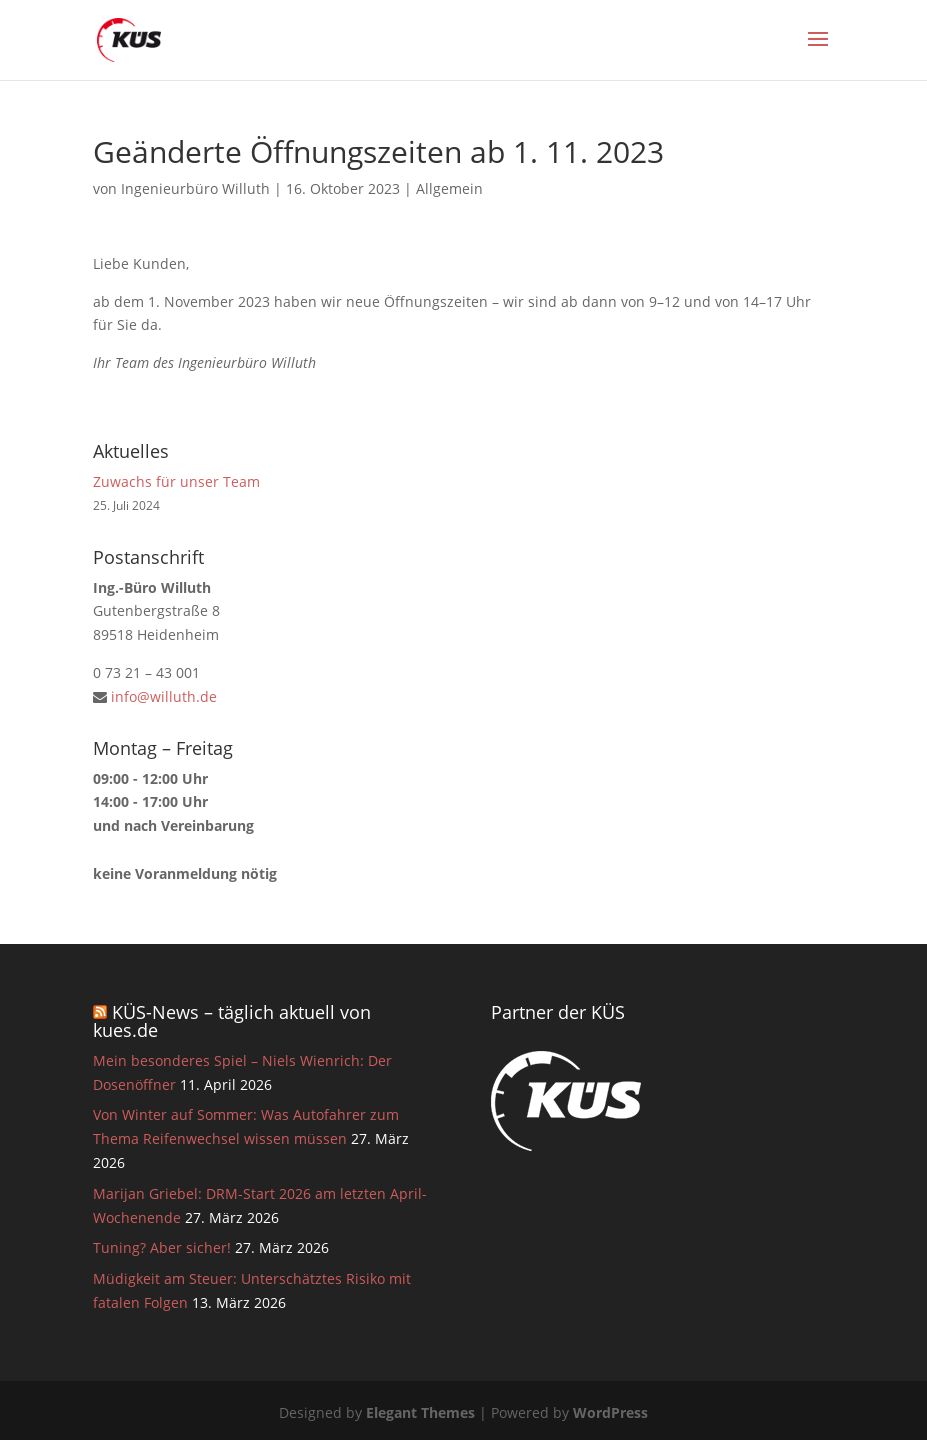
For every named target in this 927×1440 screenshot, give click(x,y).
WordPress (610, 1412)
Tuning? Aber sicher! (162, 1247)
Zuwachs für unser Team (176, 481)
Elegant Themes (420, 1412)
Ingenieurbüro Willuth (195, 188)
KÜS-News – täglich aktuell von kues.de (232, 1021)
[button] (44, 1396)
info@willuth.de (164, 696)
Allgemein (449, 188)
